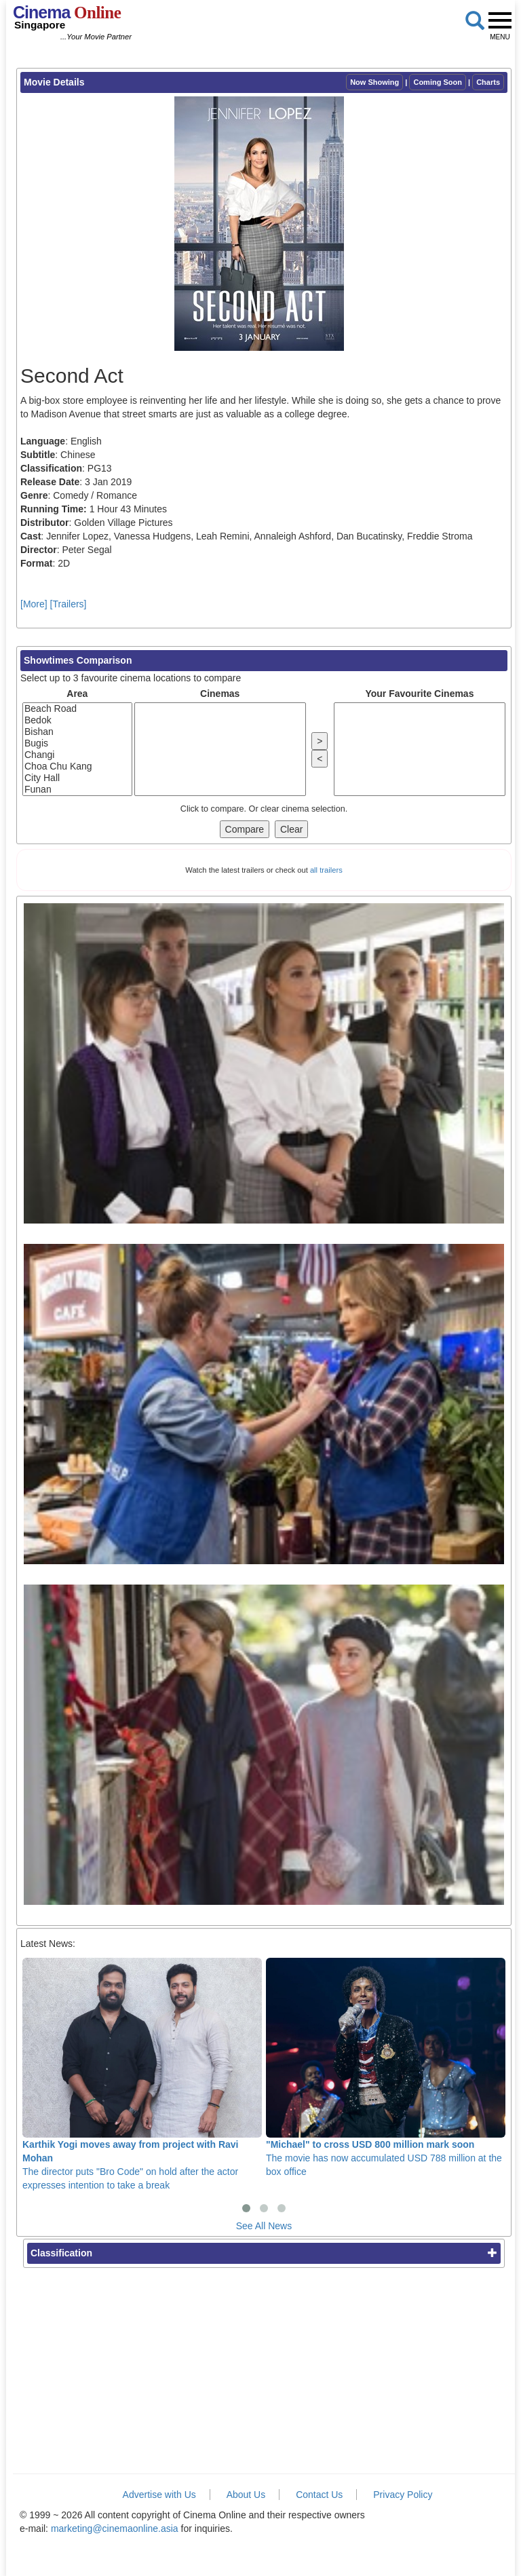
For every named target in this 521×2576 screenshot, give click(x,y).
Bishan (77, 732)
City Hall (77, 778)
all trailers (326, 870)
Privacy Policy (402, 2494)
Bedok (77, 720)
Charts (488, 82)
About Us (246, 2494)
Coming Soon (437, 82)
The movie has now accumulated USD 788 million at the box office (385, 2067)
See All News (264, 2225)
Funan (77, 789)
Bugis (77, 743)
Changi (77, 755)
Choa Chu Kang (77, 766)
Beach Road (77, 709)
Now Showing (374, 82)
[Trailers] (68, 604)
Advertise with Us (159, 2494)
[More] (33, 604)
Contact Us (319, 2494)
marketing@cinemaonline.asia (114, 2528)
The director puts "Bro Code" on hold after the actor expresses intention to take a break (142, 2074)
